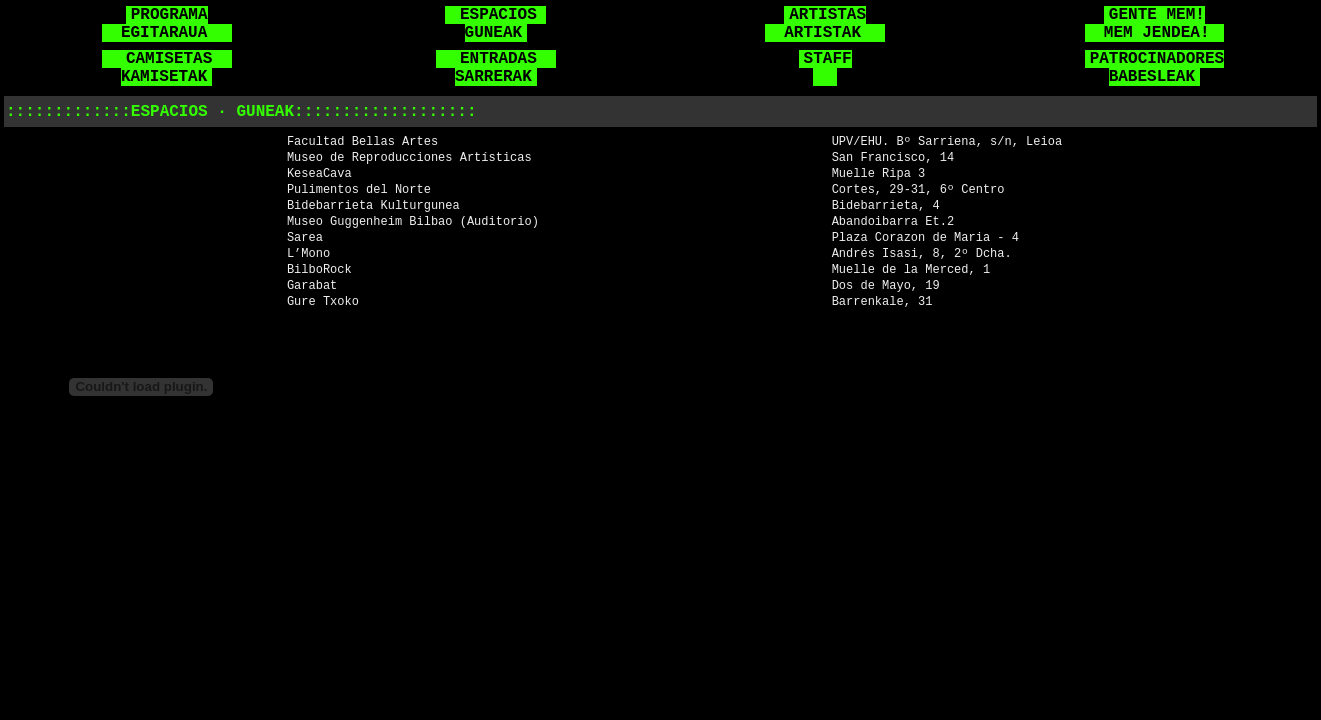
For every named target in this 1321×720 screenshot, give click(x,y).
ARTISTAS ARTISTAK (822, 24)
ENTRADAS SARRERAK (498, 68)
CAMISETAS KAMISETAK (169, 68)
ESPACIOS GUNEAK (498, 24)
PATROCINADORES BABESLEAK (1157, 68)
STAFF (828, 68)
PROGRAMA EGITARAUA (164, 24)
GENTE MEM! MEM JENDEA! (1152, 24)
